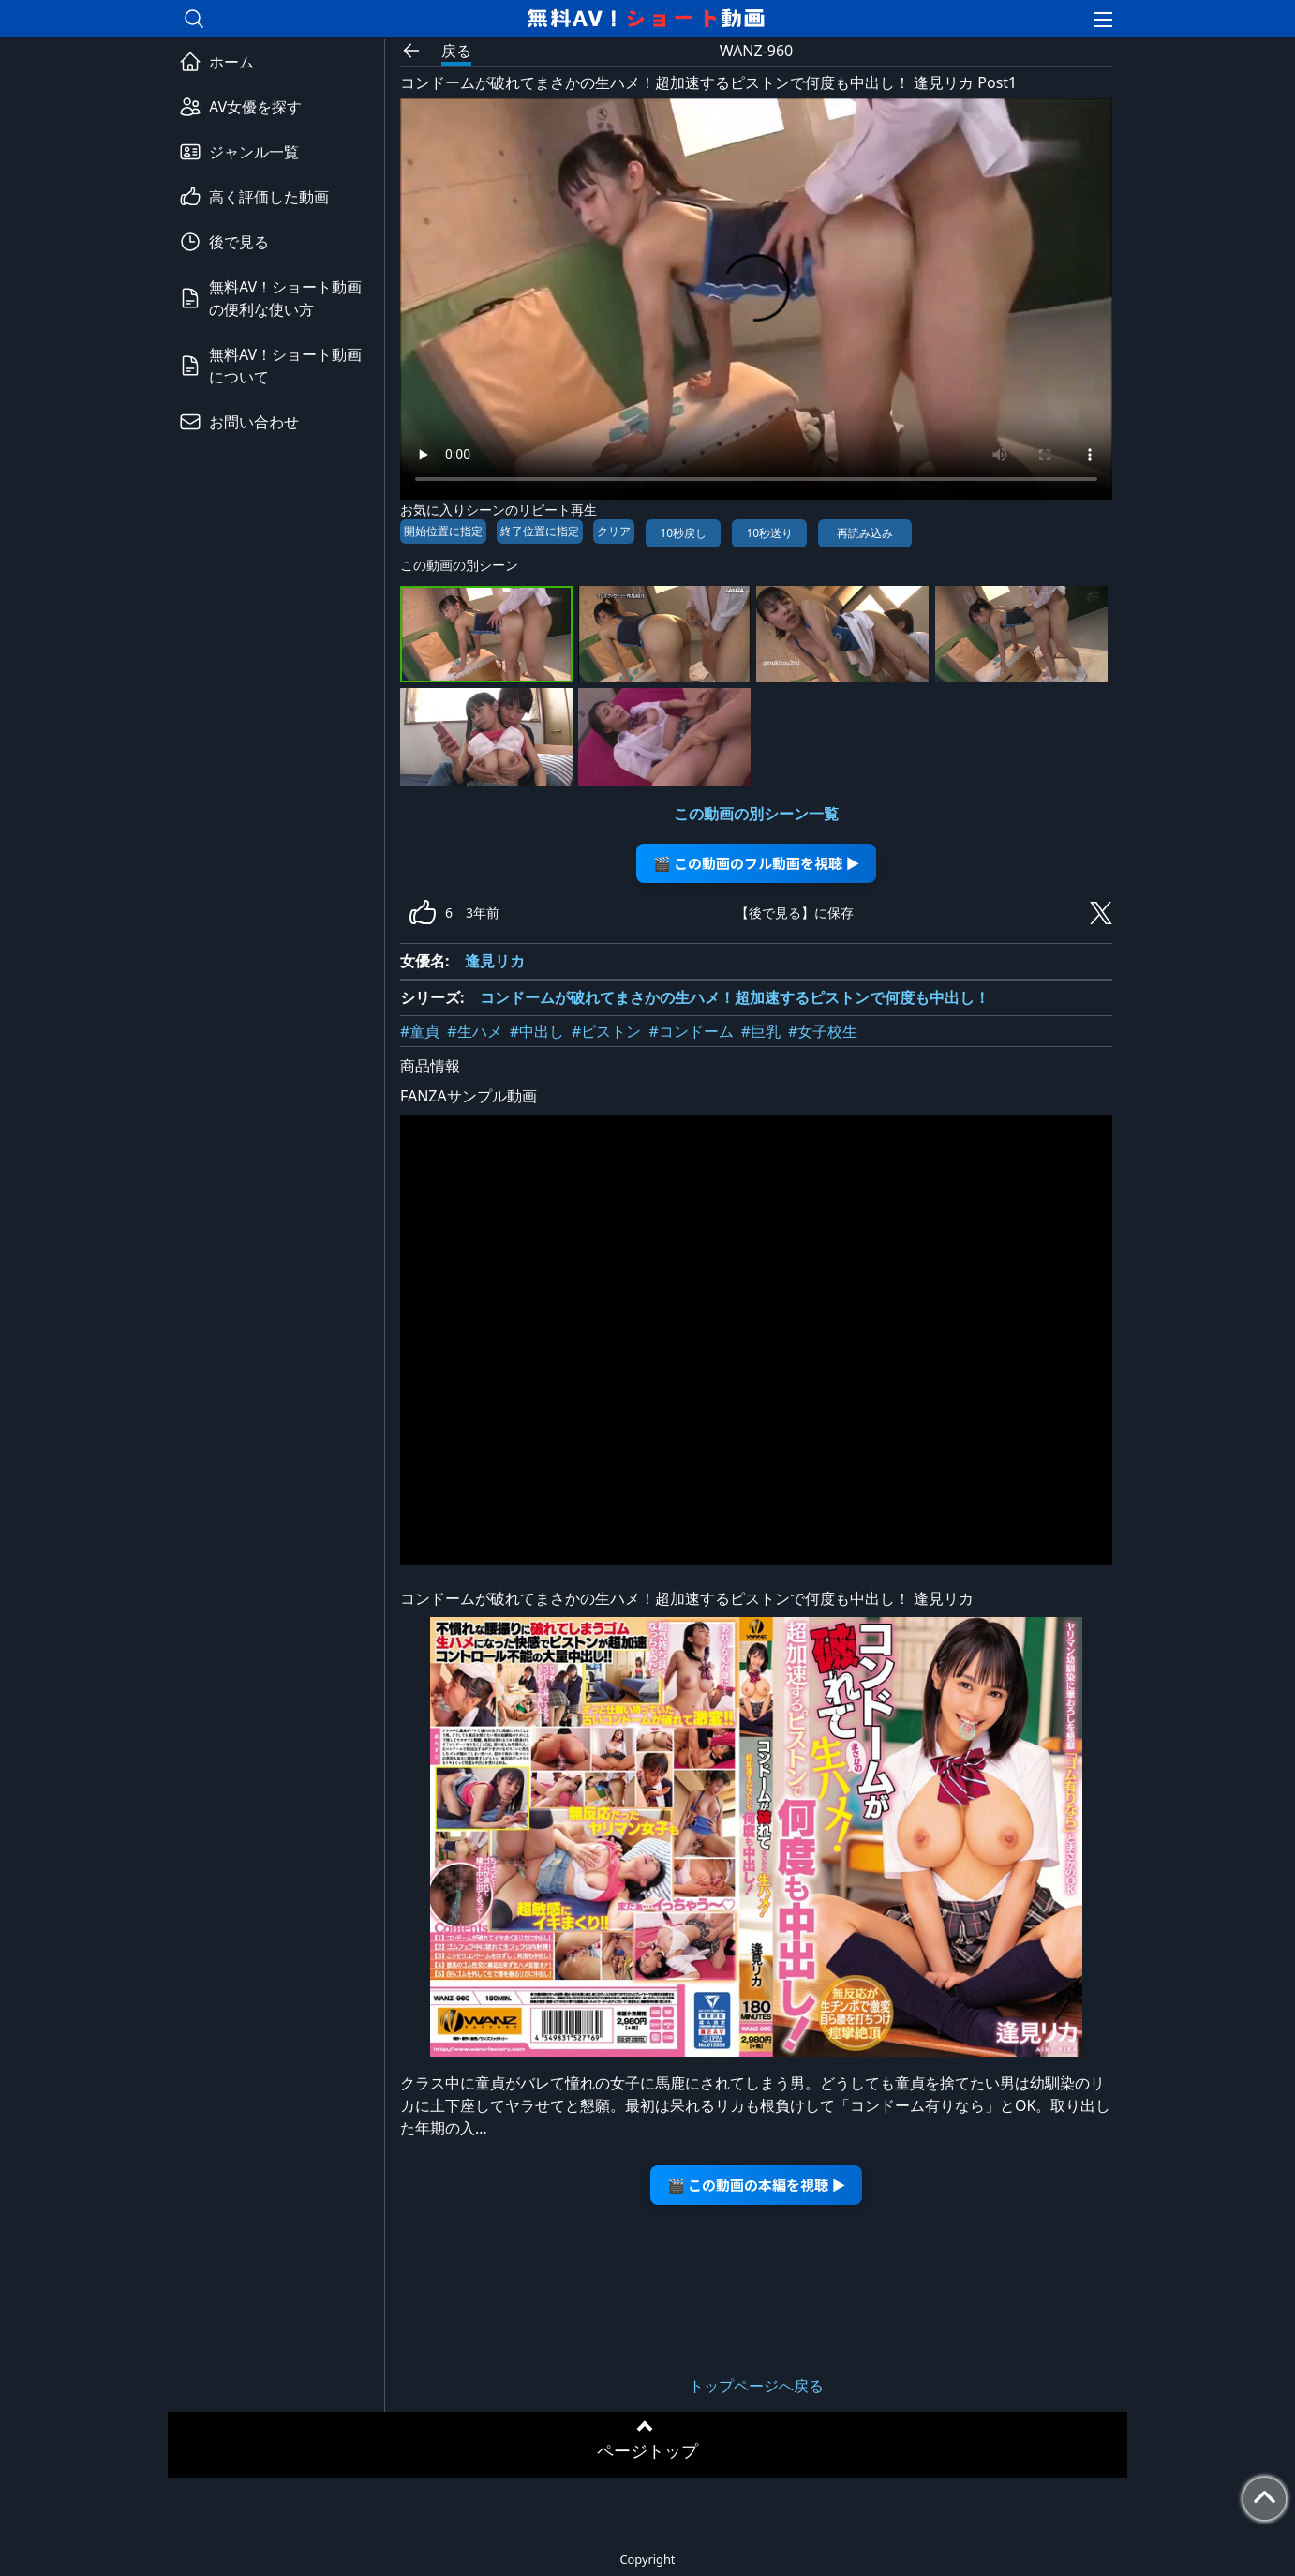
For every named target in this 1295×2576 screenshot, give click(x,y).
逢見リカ (495, 961)
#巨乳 (761, 1031)
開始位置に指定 (443, 531)
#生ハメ (474, 1031)
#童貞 (419, 1031)
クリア (614, 531)
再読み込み (865, 533)
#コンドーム (690, 1031)
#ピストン (606, 1031)
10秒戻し (683, 533)
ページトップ (647, 2450)
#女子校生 (822, 1031)
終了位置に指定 (539, 531)
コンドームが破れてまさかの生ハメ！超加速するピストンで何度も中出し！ (735, 997)
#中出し (537, 1031)
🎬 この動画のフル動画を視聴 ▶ (756, 863)
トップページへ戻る (756, 2385)
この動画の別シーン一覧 (756, 813)
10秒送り (769, 533)
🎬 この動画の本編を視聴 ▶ (756, 2184)
